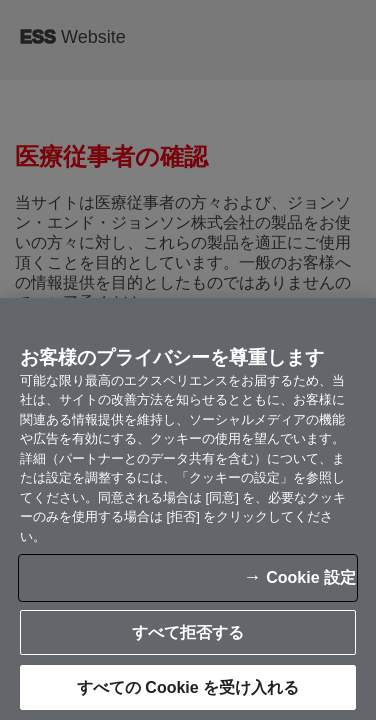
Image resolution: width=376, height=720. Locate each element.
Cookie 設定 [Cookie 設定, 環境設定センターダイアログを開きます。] (88, 579)
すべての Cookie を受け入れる (188, 633)
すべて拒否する (188, 689)
